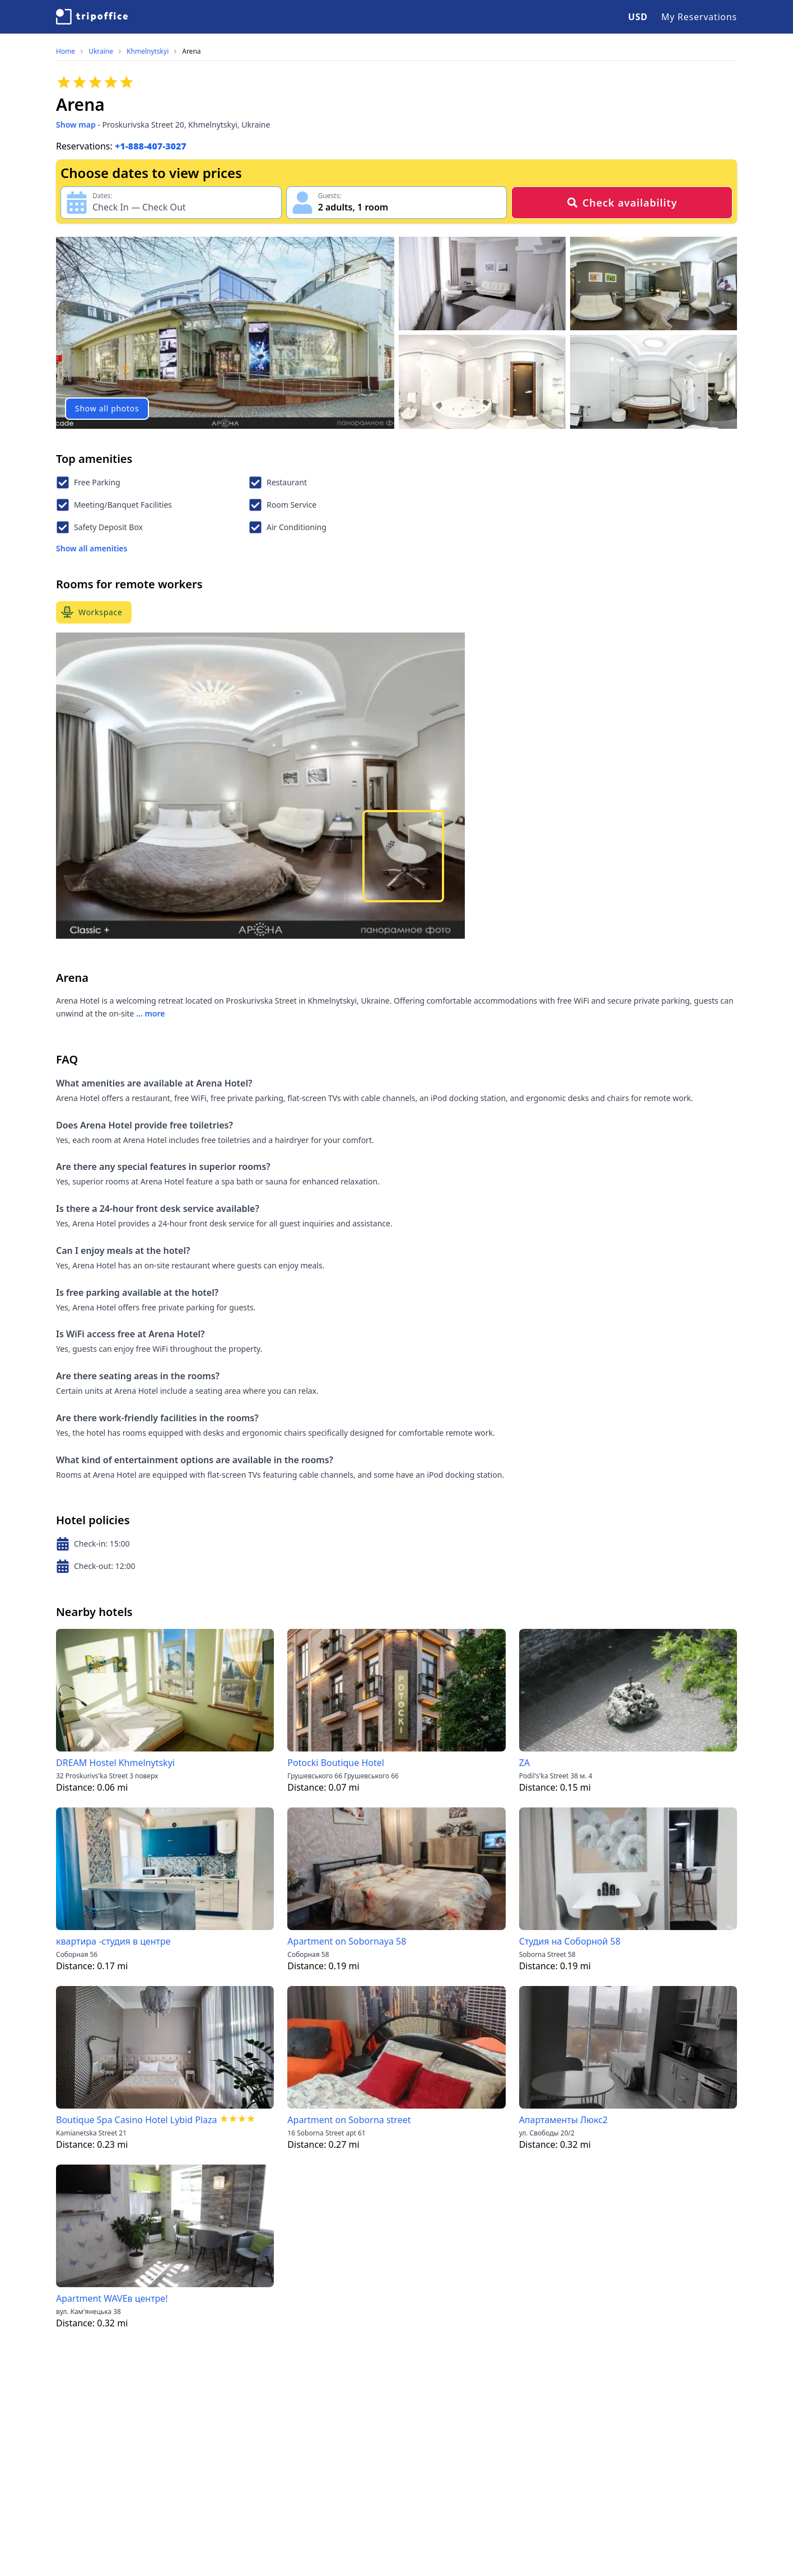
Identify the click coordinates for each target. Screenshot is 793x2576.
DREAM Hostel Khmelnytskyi (115, 1763)
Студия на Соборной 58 (570, 1941)
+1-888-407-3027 (150, 146)
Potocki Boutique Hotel (335, 1763)
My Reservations (699, 17)
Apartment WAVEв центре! (111, 2298)
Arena (191, 51)
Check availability (622, 202)
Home (65, 51)
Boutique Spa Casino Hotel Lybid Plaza (136, 2120)
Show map (76, 124)
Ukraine (100, 51)
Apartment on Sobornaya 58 (346, 1941)
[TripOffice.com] (92, 17)
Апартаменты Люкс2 (563, 2120)
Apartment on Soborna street (349, 2120)
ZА (524, 1763)
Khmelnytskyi (148, 51)
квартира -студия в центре (113, 1941)
